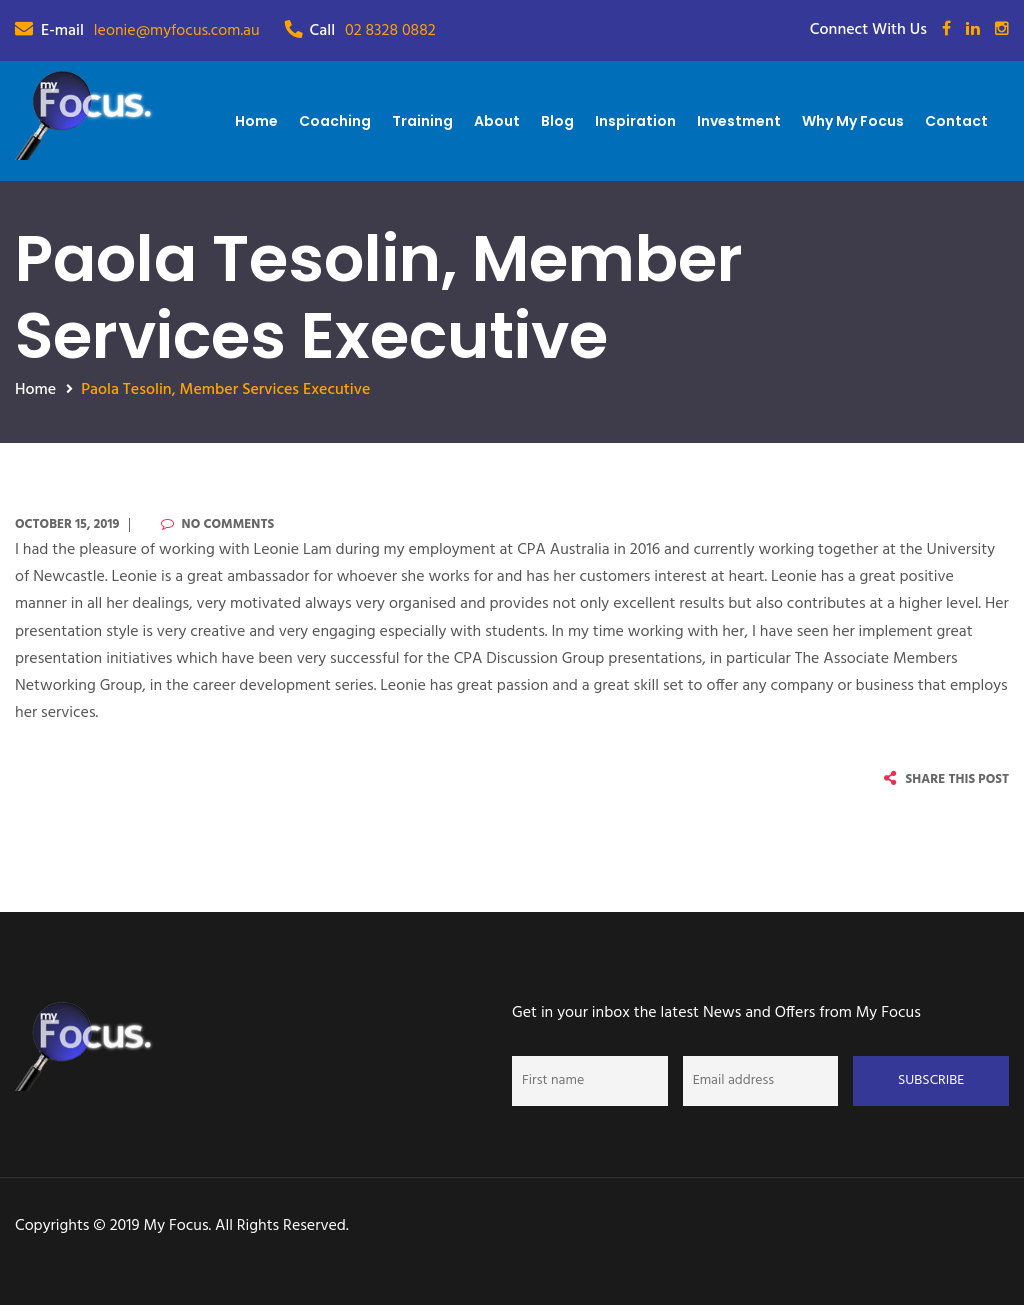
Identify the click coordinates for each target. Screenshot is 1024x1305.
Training (422, 121)
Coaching (335, 121)
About (497, 121)
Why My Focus (853, 121)
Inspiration (635, 121)
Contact (956, 121)
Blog (557, 121)
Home (256, 121)
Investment (739, 121)
